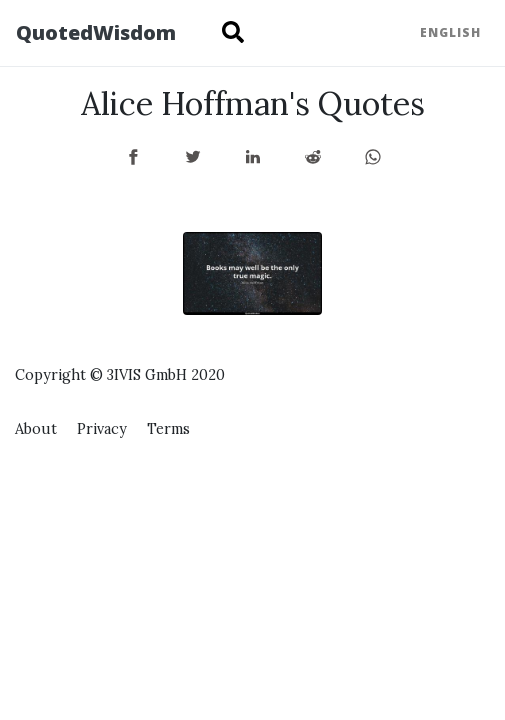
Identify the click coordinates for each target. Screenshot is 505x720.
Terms (168, 429)
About (36, 429)
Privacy (102, 429)
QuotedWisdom (96, 32)
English (450, 32)
